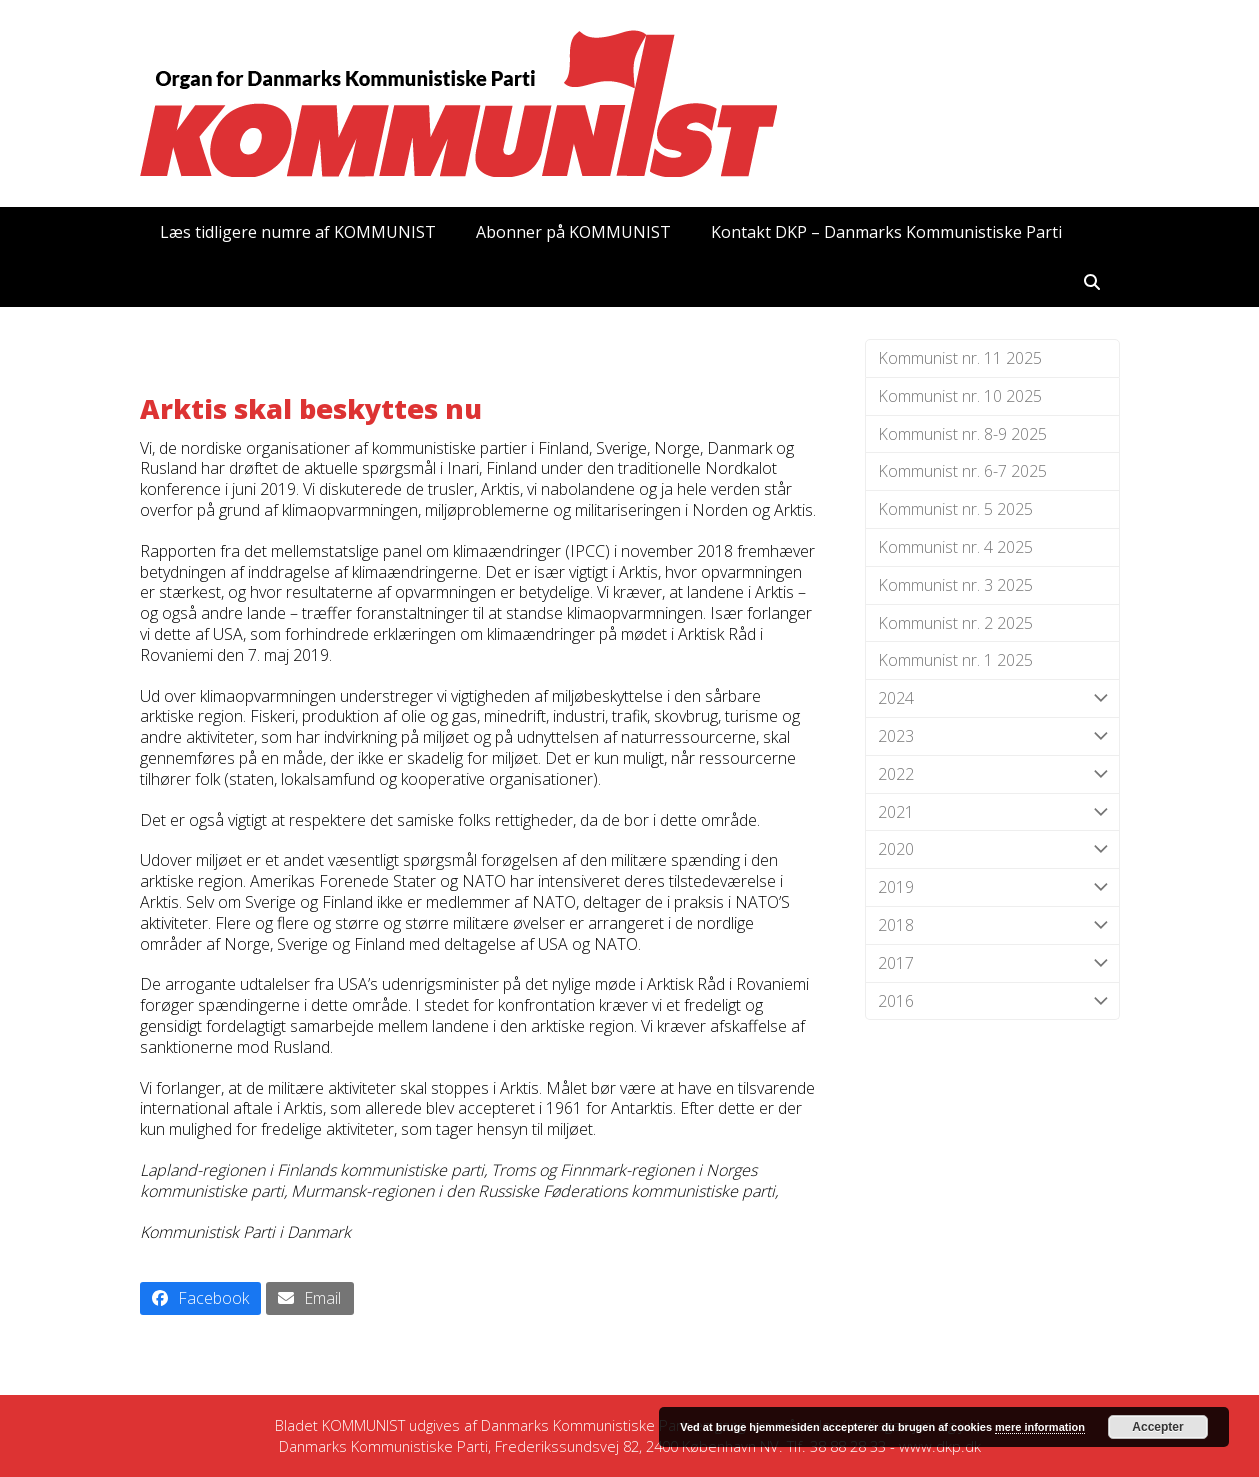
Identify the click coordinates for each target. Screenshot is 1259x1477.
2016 (992, 1001)
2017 (992, 963)
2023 (992, 736)
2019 (992, 887)
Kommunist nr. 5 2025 (955, 509)
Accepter (1157, 1427)
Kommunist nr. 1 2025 (955, 660)
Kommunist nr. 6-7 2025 (962, 471)
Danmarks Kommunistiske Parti (585, 1425)
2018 (992, 925)
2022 (992, 774)
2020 (992, 849)
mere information (1040, 1427)
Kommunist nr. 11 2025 (960, 358)
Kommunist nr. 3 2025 (955, 585)
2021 (992, 812)
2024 (992, 698)
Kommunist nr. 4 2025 (955, 547)
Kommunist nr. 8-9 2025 (962, 434)
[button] (1092, 282)
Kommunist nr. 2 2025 (955, 623)
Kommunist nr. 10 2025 (960, 396)
